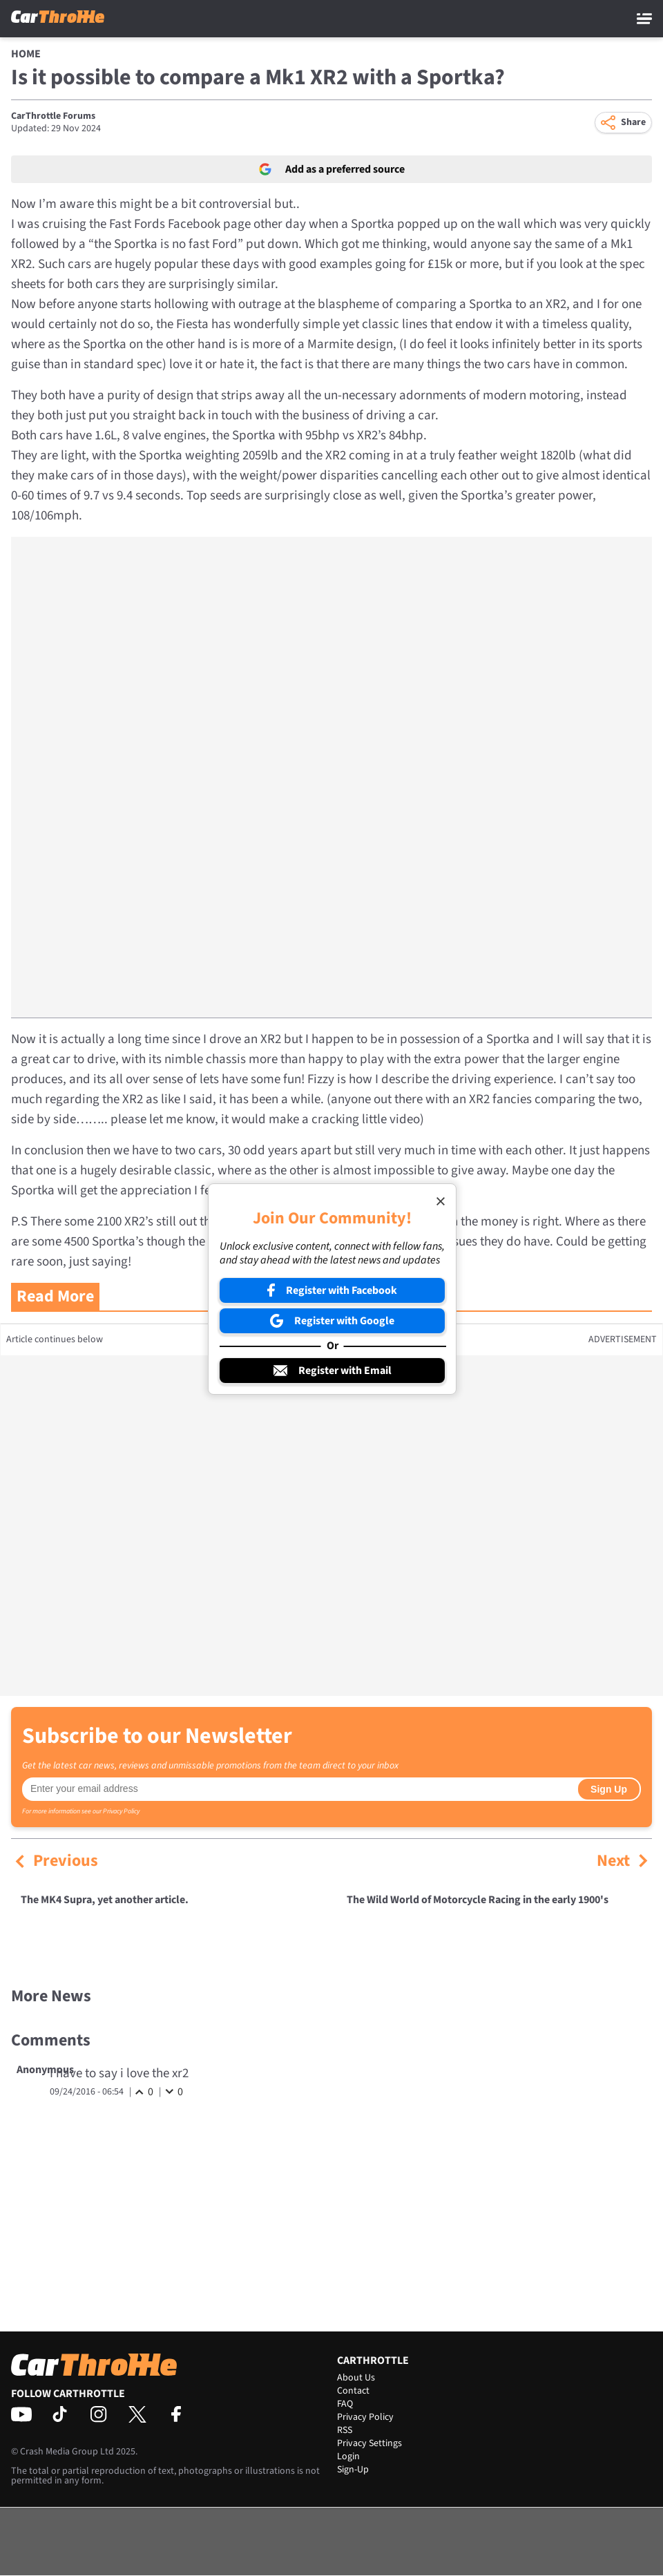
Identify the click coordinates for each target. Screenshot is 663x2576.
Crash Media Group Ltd (67, 2452)
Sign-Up (353, 2469)
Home (26, 54)
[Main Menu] (644, 18)
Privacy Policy (121, 1811)
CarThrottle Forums (53, 116)
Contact (353, 2391)
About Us (356, 2378)
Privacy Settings (369, 2443)
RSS (344, 2430)
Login (348, 2456)
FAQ (345, 2404)
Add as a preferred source (332, 169)
